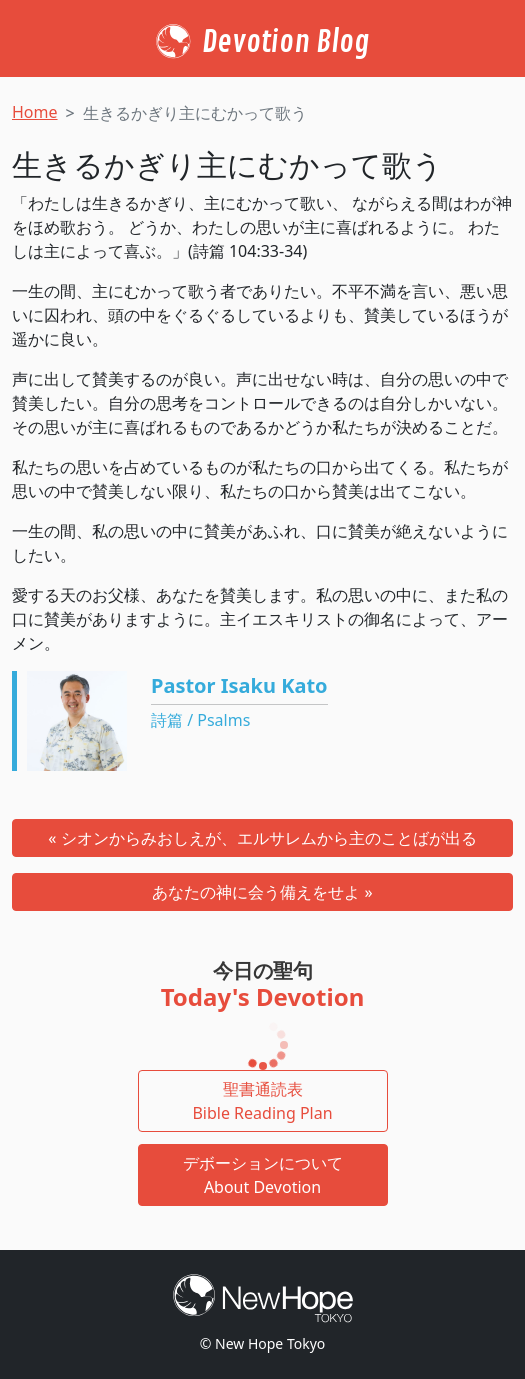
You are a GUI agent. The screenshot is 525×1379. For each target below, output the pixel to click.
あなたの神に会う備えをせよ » (262, 892)
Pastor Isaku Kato (239, 685)
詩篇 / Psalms (200, 720)
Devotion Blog (285, 42)
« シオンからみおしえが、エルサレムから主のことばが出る (262, 838)
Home (35, 112)
